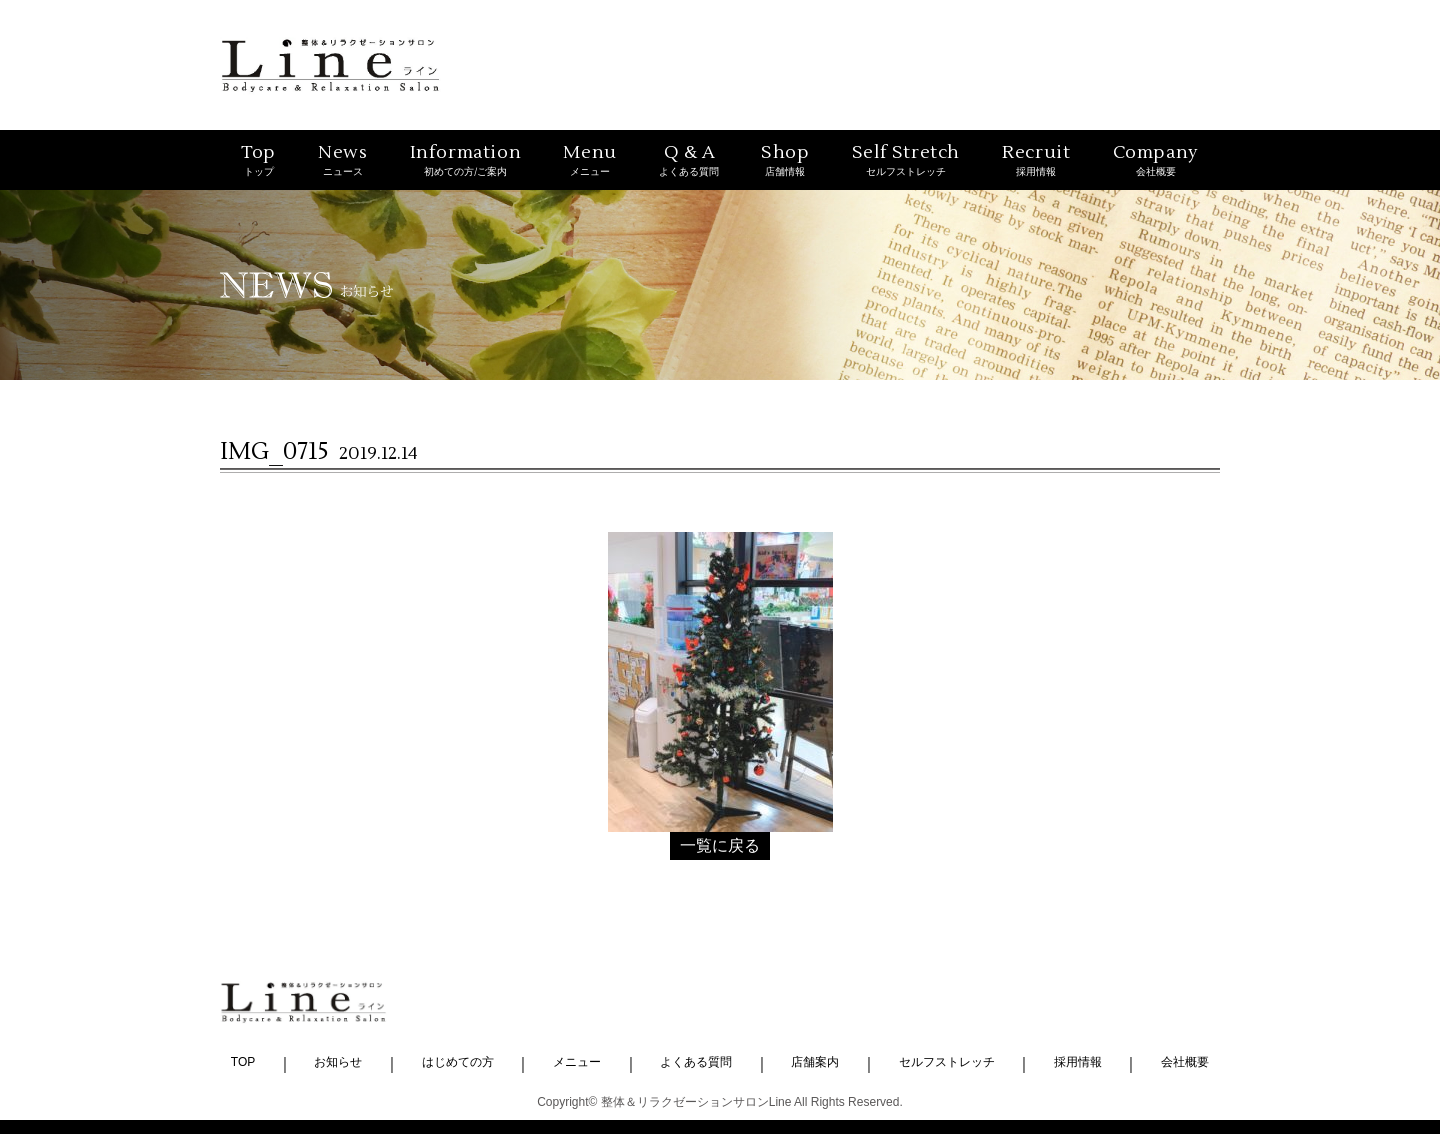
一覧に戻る (720, 845)
